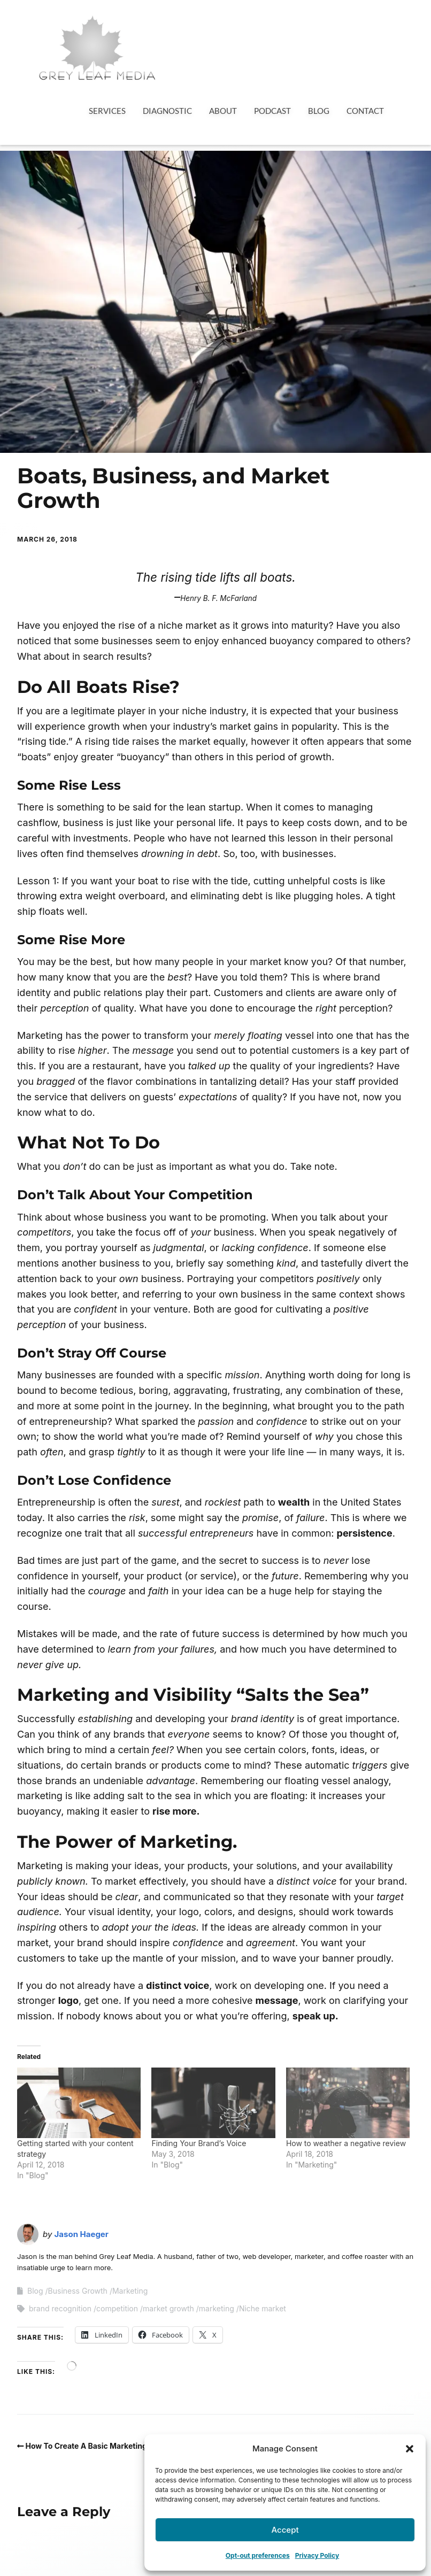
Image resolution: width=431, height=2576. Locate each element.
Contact (365, 110)
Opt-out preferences (258, 2555)
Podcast (272, 110)
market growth (168, 2308)
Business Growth (77, 2290)
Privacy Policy (317, 2555)
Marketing (130, 2290)
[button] (409, 2448)
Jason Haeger (82, 2234)
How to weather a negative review (346, 2143)
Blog (318, 110)
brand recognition (60, 2308)
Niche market (262, 2308)
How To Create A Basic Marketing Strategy (103, 2445)
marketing (216, 2308)
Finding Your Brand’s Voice (198, 2143)
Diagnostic (167, 110)
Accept (284, 2530)
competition (117, 2308)
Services (107, 110)
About (223, 110)
